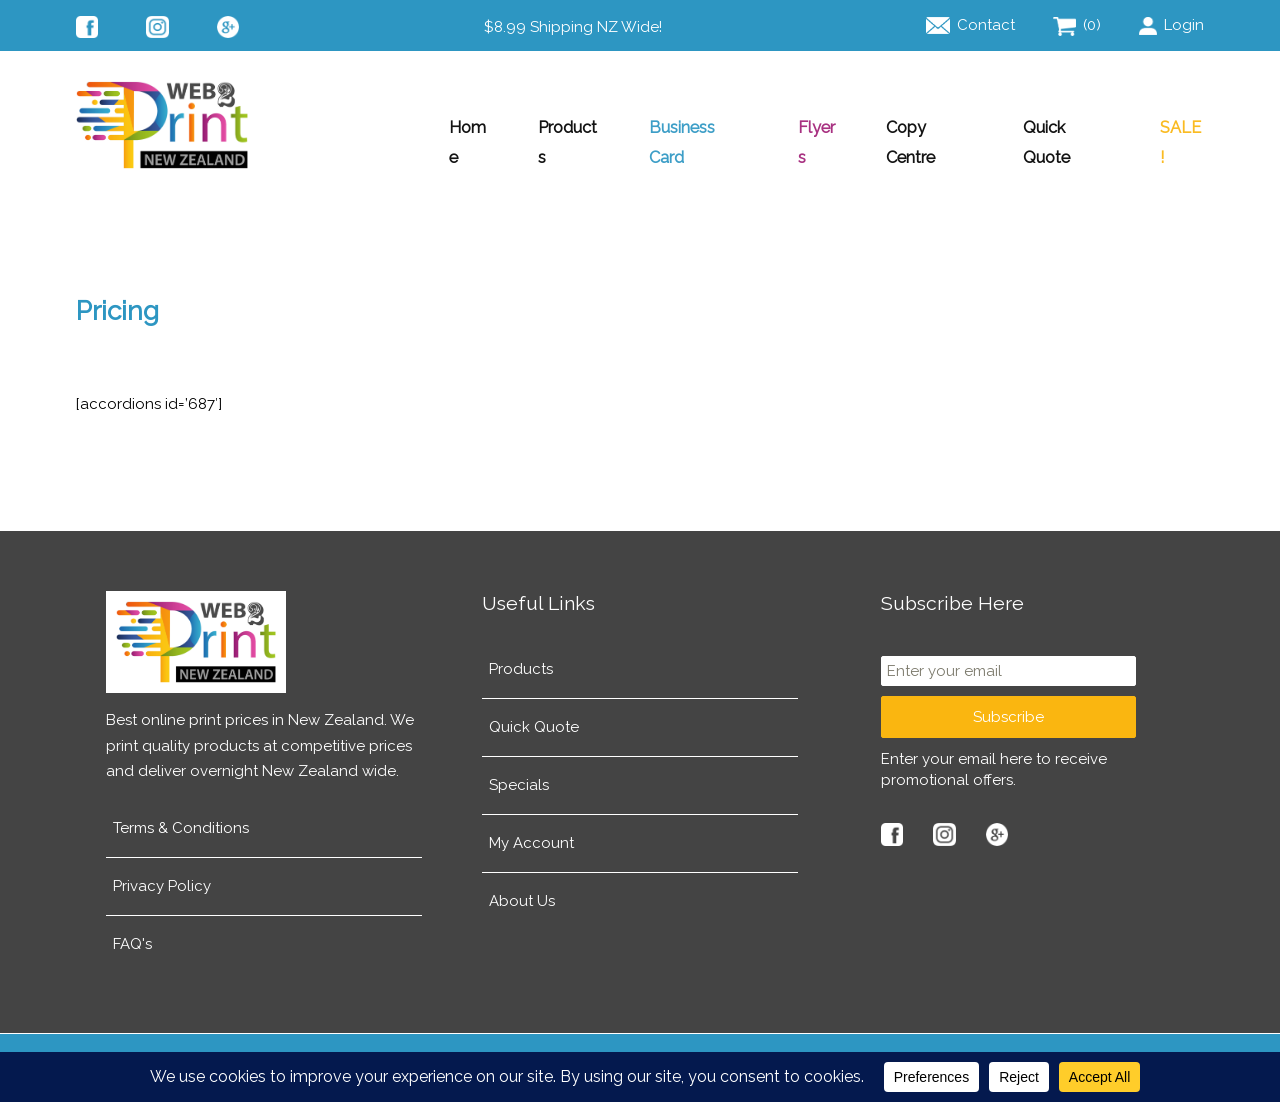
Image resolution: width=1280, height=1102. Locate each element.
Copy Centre (925, 127)
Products (554, 127)
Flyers (809, 127)
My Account (531, 830)
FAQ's (132, 931)
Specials (519, 772)
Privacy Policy (162, 873)
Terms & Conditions (181, 815)
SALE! (1181, 127)
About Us (522, 888)
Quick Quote (1065, 127)
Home (451, 127)
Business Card (687, 127)
